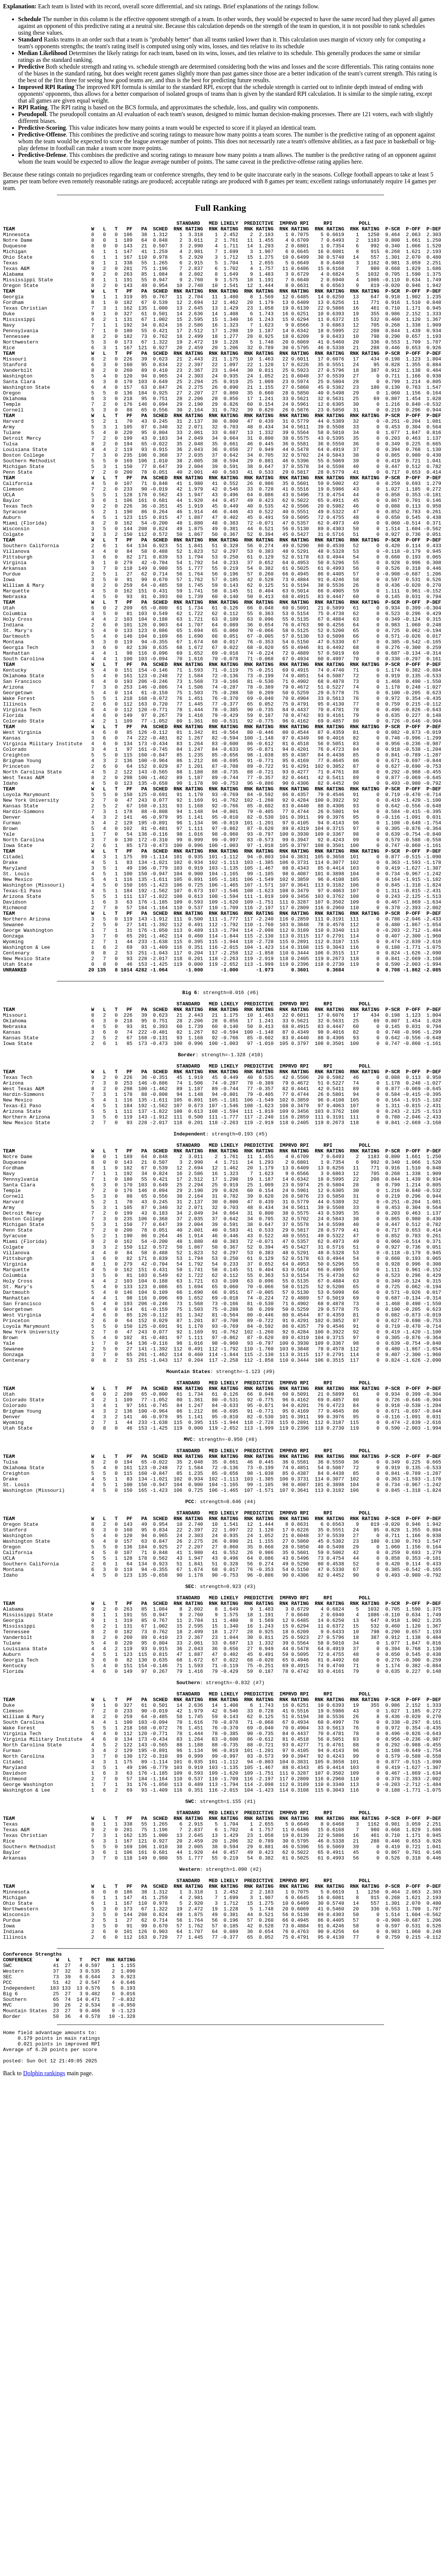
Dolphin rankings (44, 2437)
